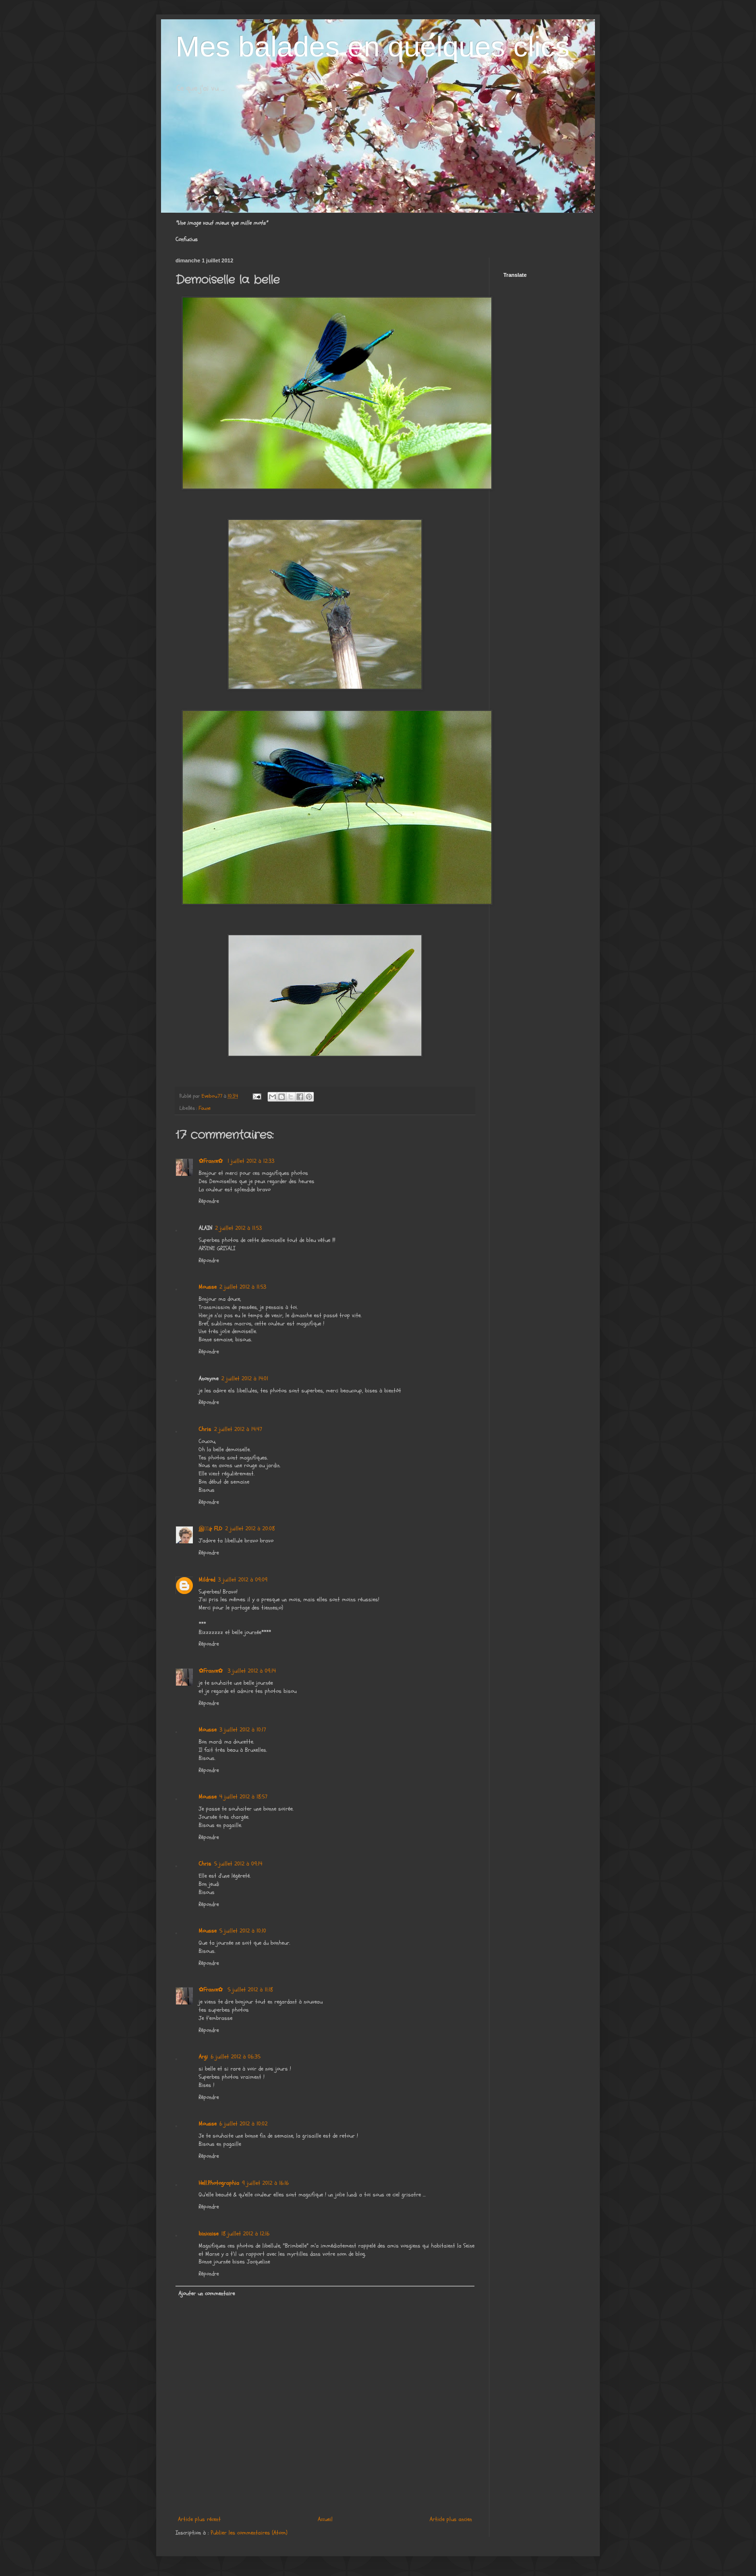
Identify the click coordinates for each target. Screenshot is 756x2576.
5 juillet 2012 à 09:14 (238, 1863)
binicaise (208, 2233)
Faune (205, 1108)
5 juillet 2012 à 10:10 (242, 1931)
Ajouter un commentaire (206, 2293)
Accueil (325, 2519)
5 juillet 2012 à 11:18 (250, 1989)
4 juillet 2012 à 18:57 (243, 1796)
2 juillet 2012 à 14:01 (244, 1378)
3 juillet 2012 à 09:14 (252, 1671)
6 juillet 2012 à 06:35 (235, 2056)
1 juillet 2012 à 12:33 (251, 1161)
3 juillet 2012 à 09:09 (243, 1579)
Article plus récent (199, 2519)
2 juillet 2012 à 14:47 (238, 1429)
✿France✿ (212, 1161)
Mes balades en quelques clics (372, 46)
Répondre (209, 1201)
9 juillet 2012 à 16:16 (265, 2183)
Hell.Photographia (219, 2183)
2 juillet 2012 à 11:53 (238, 1228)
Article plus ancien (451, 2519)
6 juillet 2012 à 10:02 (243, 2123)
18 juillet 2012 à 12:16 (245, 2233)
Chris (205, 1429)
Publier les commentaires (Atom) (249, 2532)
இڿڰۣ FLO (210, 1528)
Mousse (207, 1287)
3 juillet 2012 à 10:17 (242, 1729)
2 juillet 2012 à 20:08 (250, 1528)
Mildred (207, 1579)
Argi (203, 2056)
